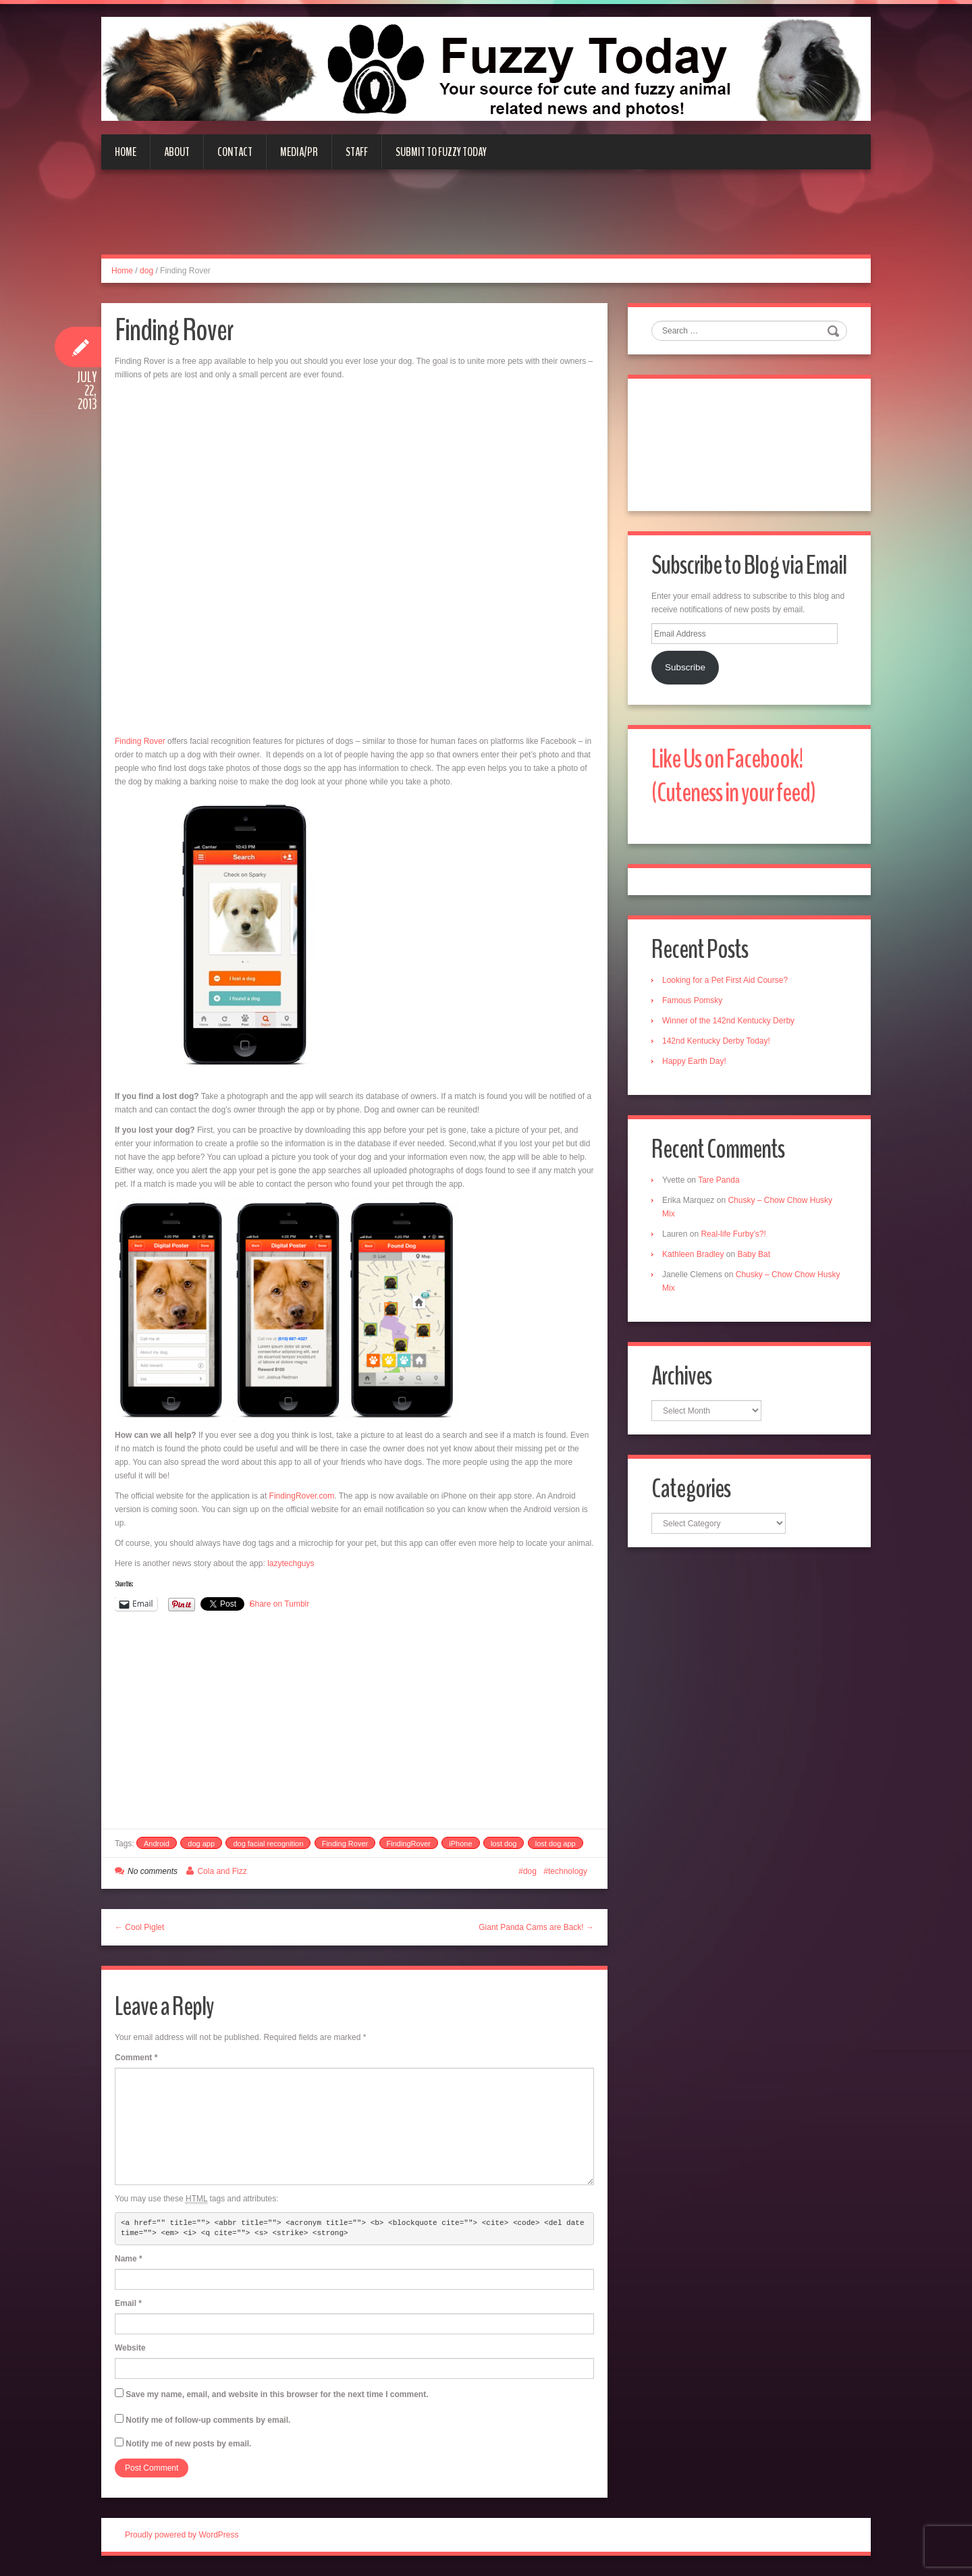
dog (146, 270)
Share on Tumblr (280, 1604)
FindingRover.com (302, 1496)
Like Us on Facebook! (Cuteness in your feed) (733, 776)
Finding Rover (140, 741)
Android (156, 1844)
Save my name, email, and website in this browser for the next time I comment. (277, 2394)
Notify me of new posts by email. (188, 2443)
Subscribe (685, 667)
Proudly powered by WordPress (182, 2535)
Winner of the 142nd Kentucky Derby (728, 1020)
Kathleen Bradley (693, 1254)
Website (130, 2348)
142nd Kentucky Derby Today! (716, 1041)
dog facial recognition (268, 1844)
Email (128, 2303)
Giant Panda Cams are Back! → (536, 1927)
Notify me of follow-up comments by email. (208, 2420)
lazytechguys (290, 1563)
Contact (234, 152)
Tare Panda (718, 1180)
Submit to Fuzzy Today (441, 152)
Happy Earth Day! (694, 1061)
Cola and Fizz (221, 1871)
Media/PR (299, 152)
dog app (201, 1844)
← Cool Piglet (139, 1927)
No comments (153, 1871)
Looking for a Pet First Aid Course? (725, 980)
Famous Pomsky (692, 1000)
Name (128, 2258)
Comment (136, 2057)
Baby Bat (753, 1254)
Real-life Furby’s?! (733, 1234)
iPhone (460, 1844)
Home (125, 152)
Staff (357, 152)
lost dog (504, 1844)
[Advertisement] (486, 220)
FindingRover (409, 1844)
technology (567, 1871)
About (177, 152)
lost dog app (555, 1844)
